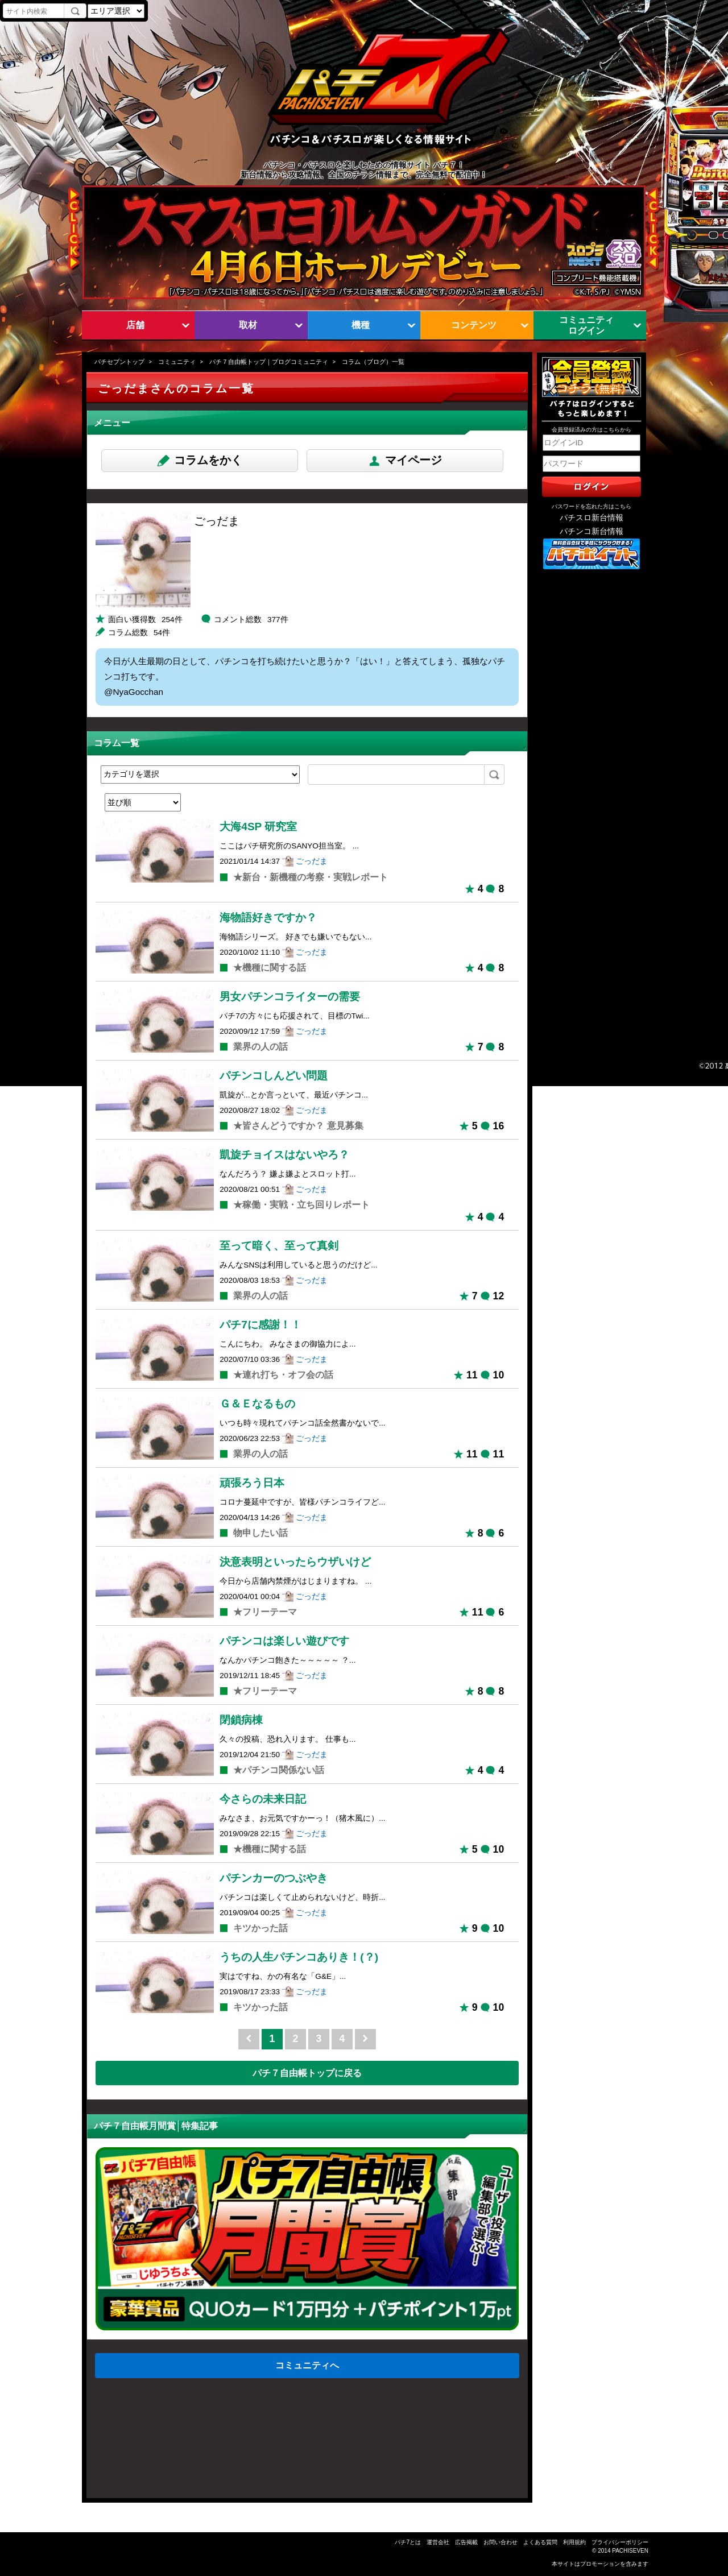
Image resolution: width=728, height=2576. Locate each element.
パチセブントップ (119, 361)
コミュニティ (177, 361)
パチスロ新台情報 (591, 517)
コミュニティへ (307, 2365)
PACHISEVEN (630, 2551)
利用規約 (574, 2542)
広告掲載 (466, 2542)
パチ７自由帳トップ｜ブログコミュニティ (268, 361)
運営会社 (438, 2542)
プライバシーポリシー (620, 2542)
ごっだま (312, 861)
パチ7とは (408, 2542)
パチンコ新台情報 (591, 531)
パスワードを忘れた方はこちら (591, 506)
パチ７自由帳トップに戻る (307, 2073)
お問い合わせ (500, 2542)
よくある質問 (540, 2542)
